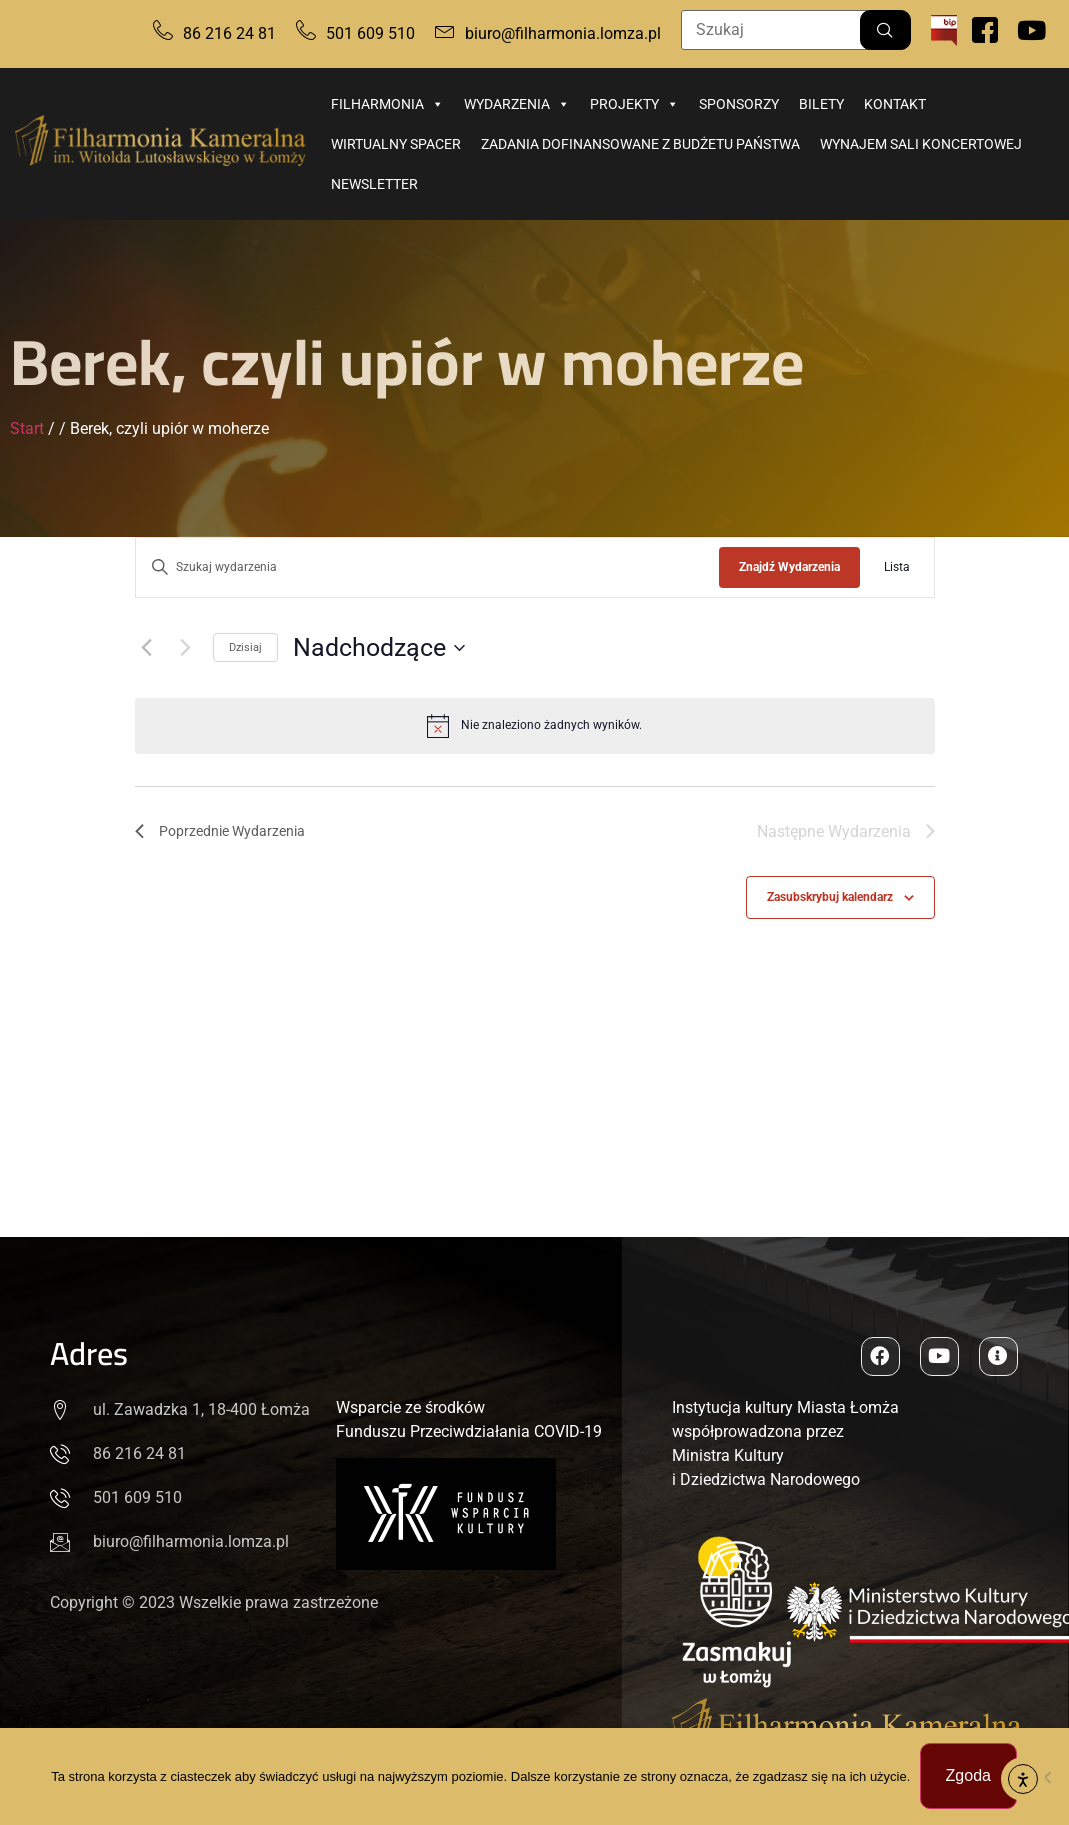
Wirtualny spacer (396, 144)
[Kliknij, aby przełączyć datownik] (379, 648)
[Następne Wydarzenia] (186, 648)
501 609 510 (370, 33)
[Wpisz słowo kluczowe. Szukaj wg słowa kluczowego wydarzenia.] (427, 567)
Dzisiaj (245, 647)
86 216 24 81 (229, 33)
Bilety (821, 104)
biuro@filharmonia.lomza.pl (563, 33)
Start (27, 428)
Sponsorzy (739, 104)
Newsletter (374, 184)
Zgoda (968, 1776)
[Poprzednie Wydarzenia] (147, 648)
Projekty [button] (634, 104)
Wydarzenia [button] (517, 104)
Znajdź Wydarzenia (789, 567)
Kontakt (895, 104)
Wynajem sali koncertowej (921, 144)
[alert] (535, 726)
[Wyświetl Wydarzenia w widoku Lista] (897, 567)
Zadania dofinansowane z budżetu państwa (640, 144)
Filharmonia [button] (387, 104)
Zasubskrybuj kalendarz (830, 898)
